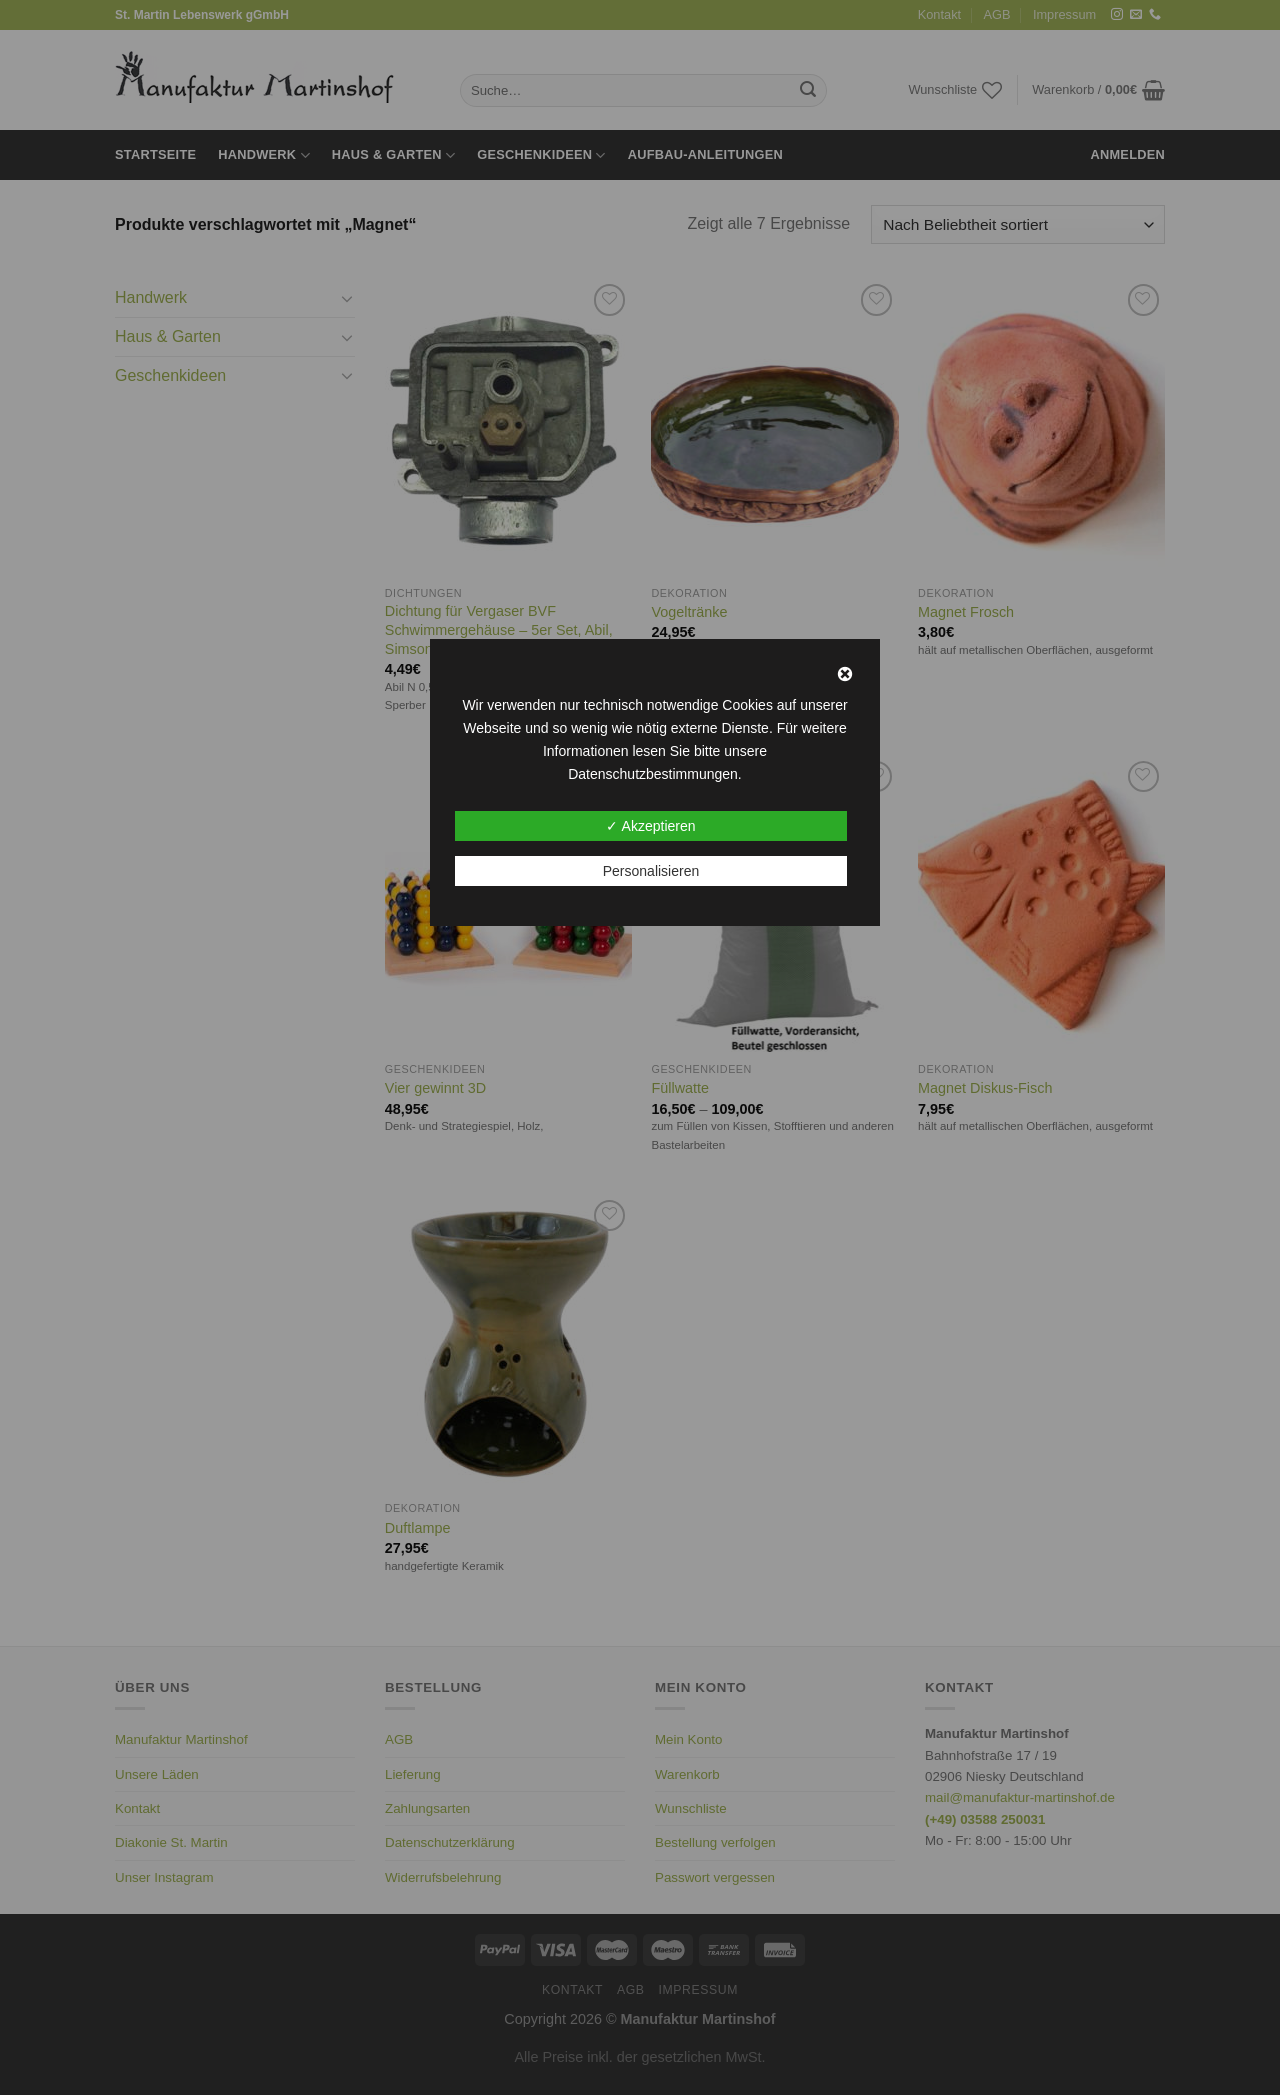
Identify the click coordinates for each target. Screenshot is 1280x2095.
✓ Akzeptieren (650, 826)
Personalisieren (651, 871)
